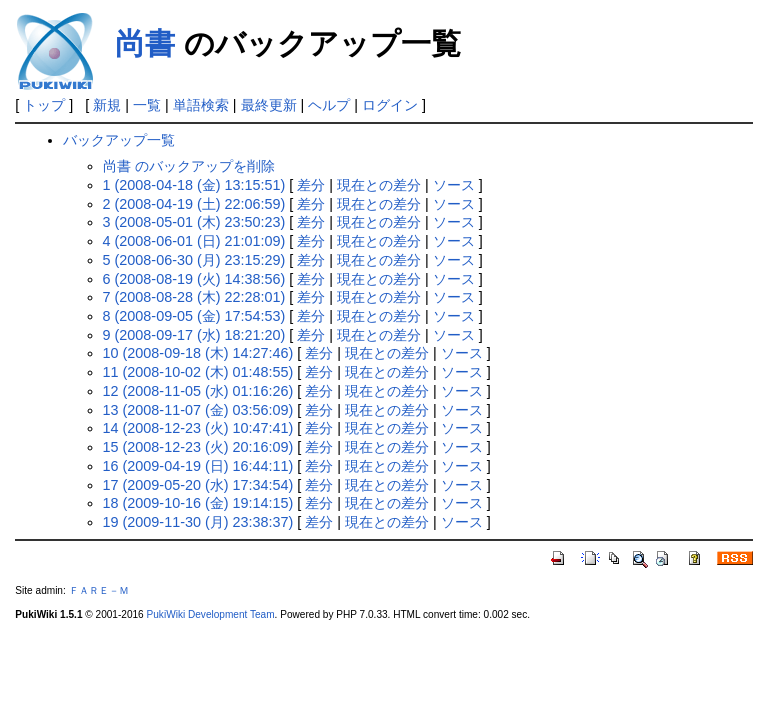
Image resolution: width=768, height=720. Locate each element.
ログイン (390, 105)
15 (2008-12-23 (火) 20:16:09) (198, 447)
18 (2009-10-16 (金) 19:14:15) (198, 503)
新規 (107, 105)
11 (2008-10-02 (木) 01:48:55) (198, 372)
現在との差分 (379, 185)
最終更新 (269, 105)
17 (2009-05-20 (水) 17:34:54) (198, 485)
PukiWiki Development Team (211, 614)
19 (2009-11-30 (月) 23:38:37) (198, 522)
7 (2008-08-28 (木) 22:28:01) (194, 297)
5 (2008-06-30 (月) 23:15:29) (194, 260)
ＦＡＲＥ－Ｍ (99, 590)
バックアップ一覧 (119, 140)
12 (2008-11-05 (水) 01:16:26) (198, 391)
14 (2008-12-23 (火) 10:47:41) (198, 428)
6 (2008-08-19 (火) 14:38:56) (194, 279)
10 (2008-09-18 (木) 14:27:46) (198, 353)
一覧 (147, 105)
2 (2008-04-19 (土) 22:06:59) (194, 204)
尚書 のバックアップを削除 (189, 166)
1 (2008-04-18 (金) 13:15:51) (194, 185)
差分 (311, 185)
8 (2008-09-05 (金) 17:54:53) (194, 316)
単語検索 (201, 105)
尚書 (145, 43)
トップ (44, 105)
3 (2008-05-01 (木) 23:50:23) (194, 222)
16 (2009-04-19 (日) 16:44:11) (198, 466)
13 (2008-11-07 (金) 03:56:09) (198, 410)
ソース (454, 185)
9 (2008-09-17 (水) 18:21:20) (194, 335)
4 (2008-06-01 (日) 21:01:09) (194, 241)
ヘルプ (329, 105)
